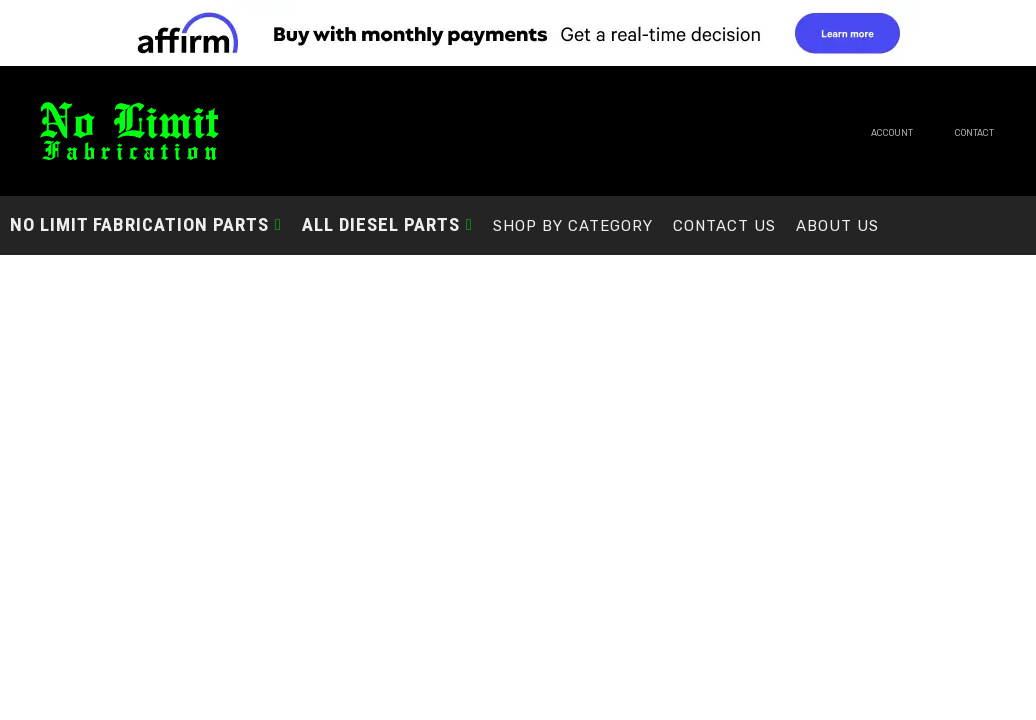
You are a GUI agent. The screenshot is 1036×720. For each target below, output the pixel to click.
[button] (146, 224)
